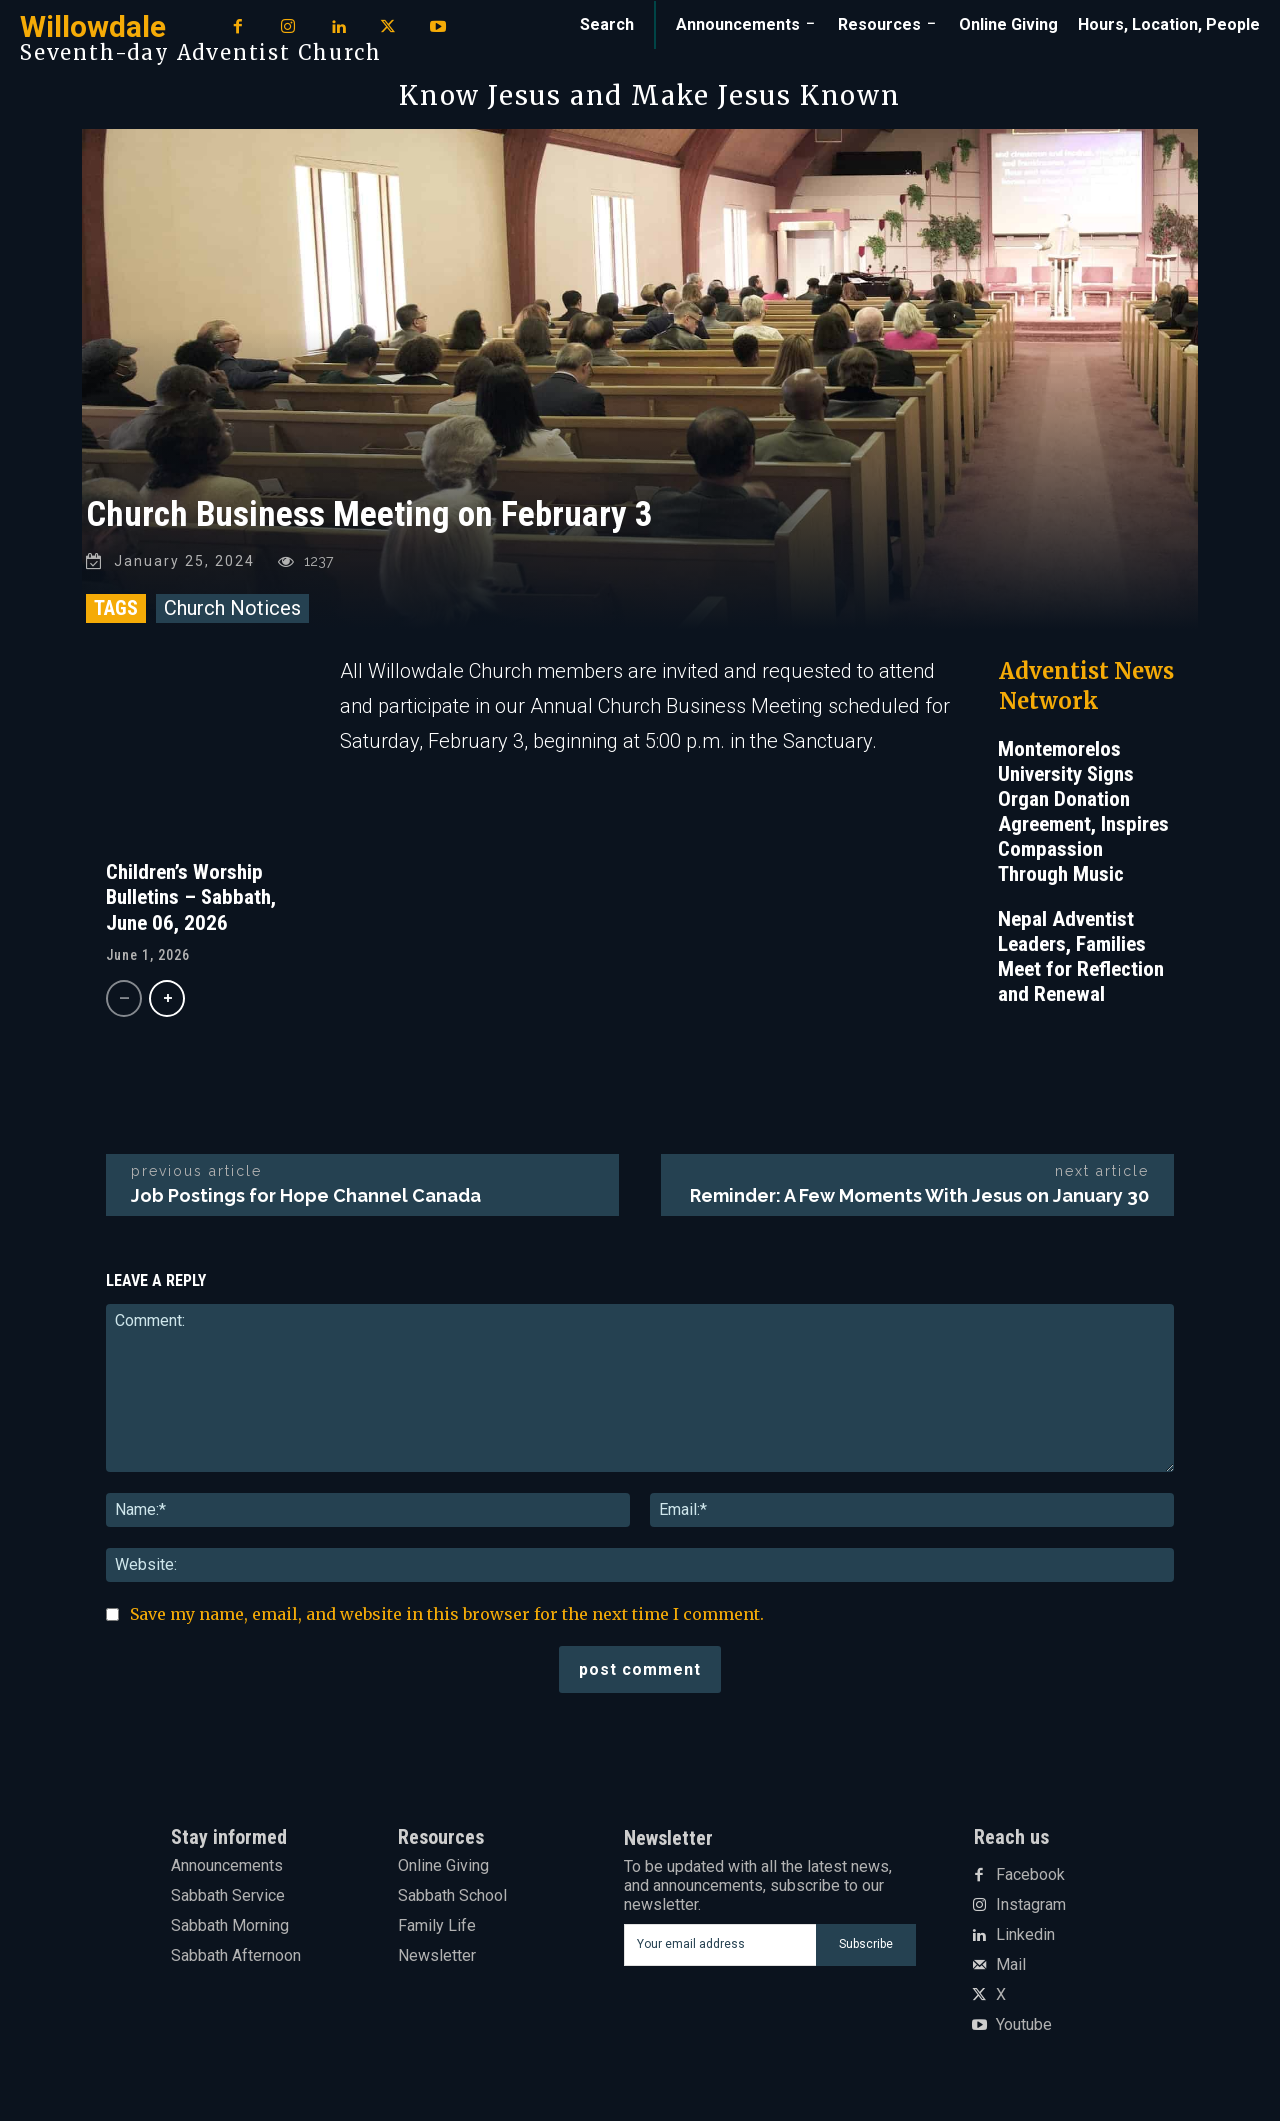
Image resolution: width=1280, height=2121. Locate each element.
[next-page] (167, 998)
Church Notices (232, 608)
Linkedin (1025, 1935)
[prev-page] (124, 998)
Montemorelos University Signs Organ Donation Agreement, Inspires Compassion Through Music (1083, 811)
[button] (607, 25)
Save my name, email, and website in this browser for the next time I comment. (447, 1614)
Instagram (1031, 1905)
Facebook (1030, 1875)
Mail (1011, 1965)
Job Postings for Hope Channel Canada (306, 1195)
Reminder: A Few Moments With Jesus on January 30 (919, 1195)
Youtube (1024, 2025)
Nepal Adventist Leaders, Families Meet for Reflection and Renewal (1081, 956)
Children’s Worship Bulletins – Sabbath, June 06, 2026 (191, 897)
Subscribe (866, 1944)
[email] (720, 1945)
